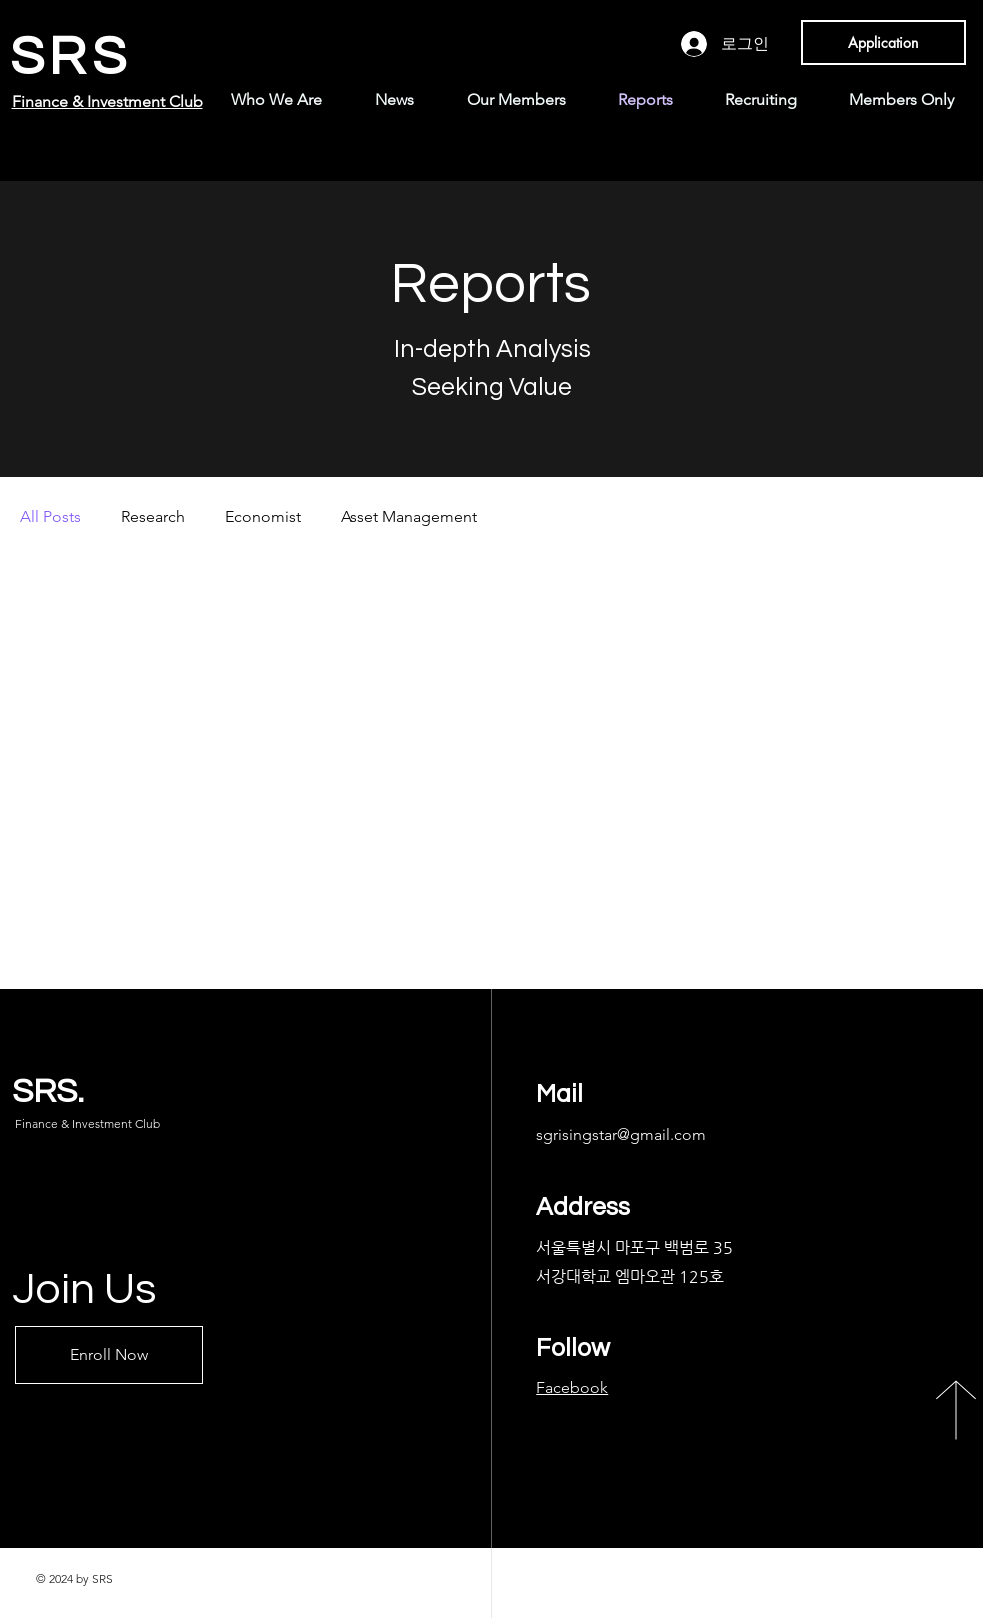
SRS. (48, 1091)
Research (153, 516)
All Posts (50, 516)
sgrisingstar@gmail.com (621, 1134)
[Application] (883, 42)
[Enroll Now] (109, 1355)
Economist (263, 516)
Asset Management (409, 516)
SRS (71, 57)
